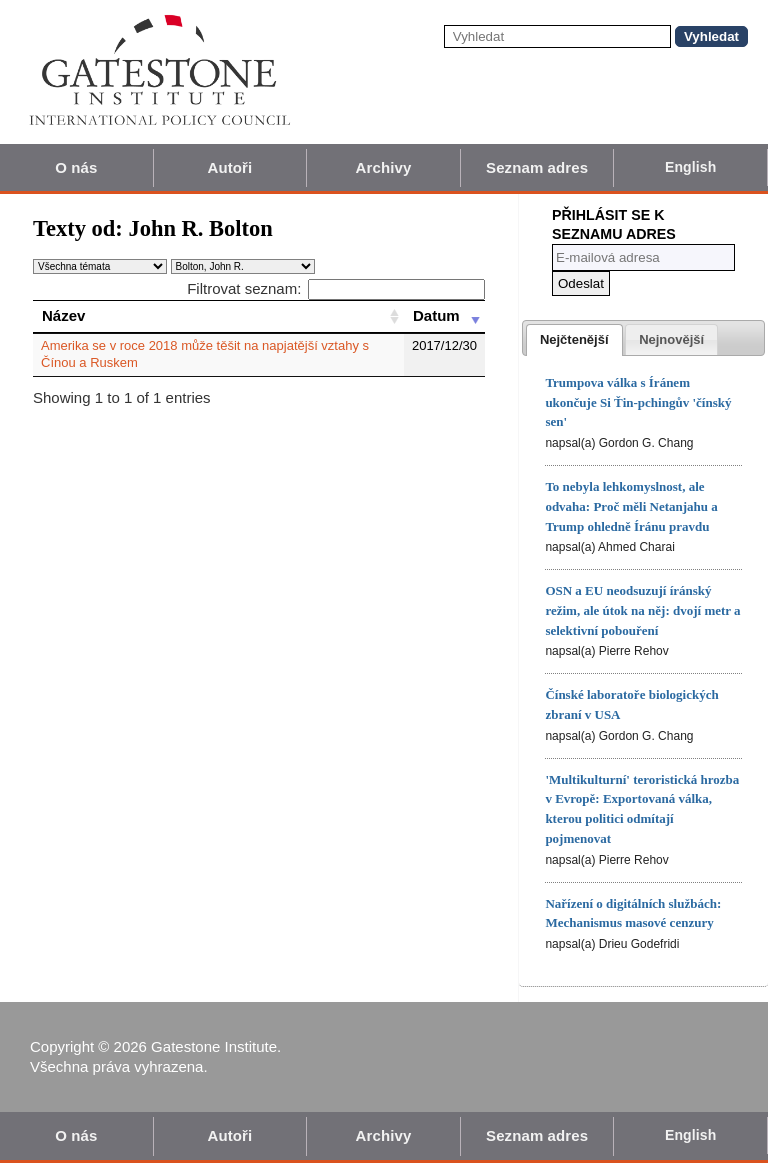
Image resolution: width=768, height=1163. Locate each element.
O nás (76, 167)
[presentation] (574, 340)
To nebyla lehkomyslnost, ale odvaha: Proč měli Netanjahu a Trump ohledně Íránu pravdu (631, 506)
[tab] (574, 340)
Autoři (230, 167)
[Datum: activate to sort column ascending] (444, 316)
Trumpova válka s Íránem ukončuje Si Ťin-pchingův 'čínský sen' (638, 402)
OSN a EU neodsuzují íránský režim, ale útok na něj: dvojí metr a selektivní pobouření (642, 610)
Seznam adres (537, 167)
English (690, 167)
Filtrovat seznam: (336, 288)
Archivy (384, 167)
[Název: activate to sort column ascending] (218, 316)
